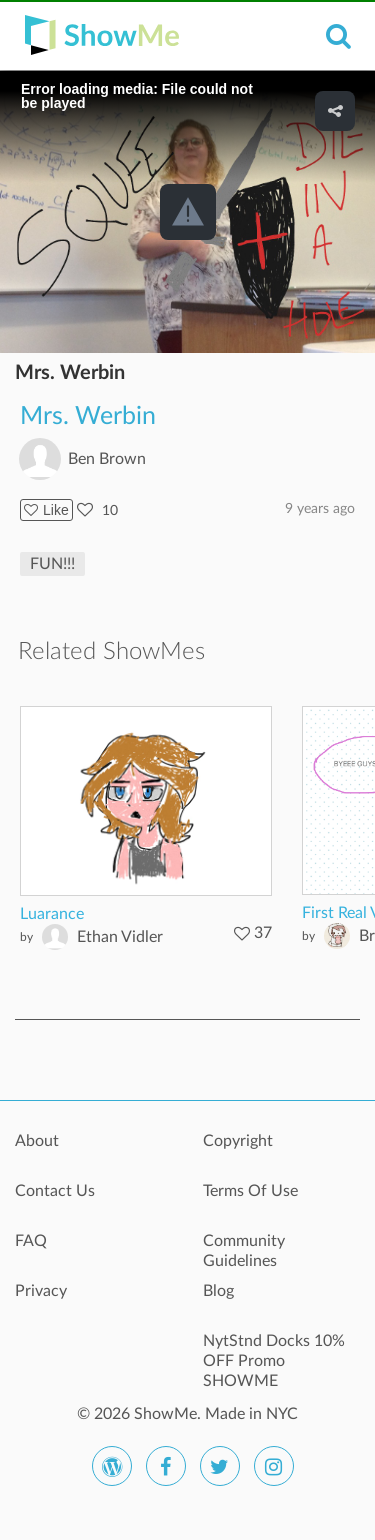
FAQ (31, 1241)
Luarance (52, 914)
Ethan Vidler (120, 937)
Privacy (41, 1291)
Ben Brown (107, 459)
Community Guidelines (244, 1251)
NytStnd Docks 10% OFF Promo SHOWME (274, 1352)
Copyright (238, 1141)
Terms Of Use (250, 1191)
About (37, 1141)
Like (46, 510)
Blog (218, 1291)
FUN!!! (52, 564)
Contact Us (55, 1191)
